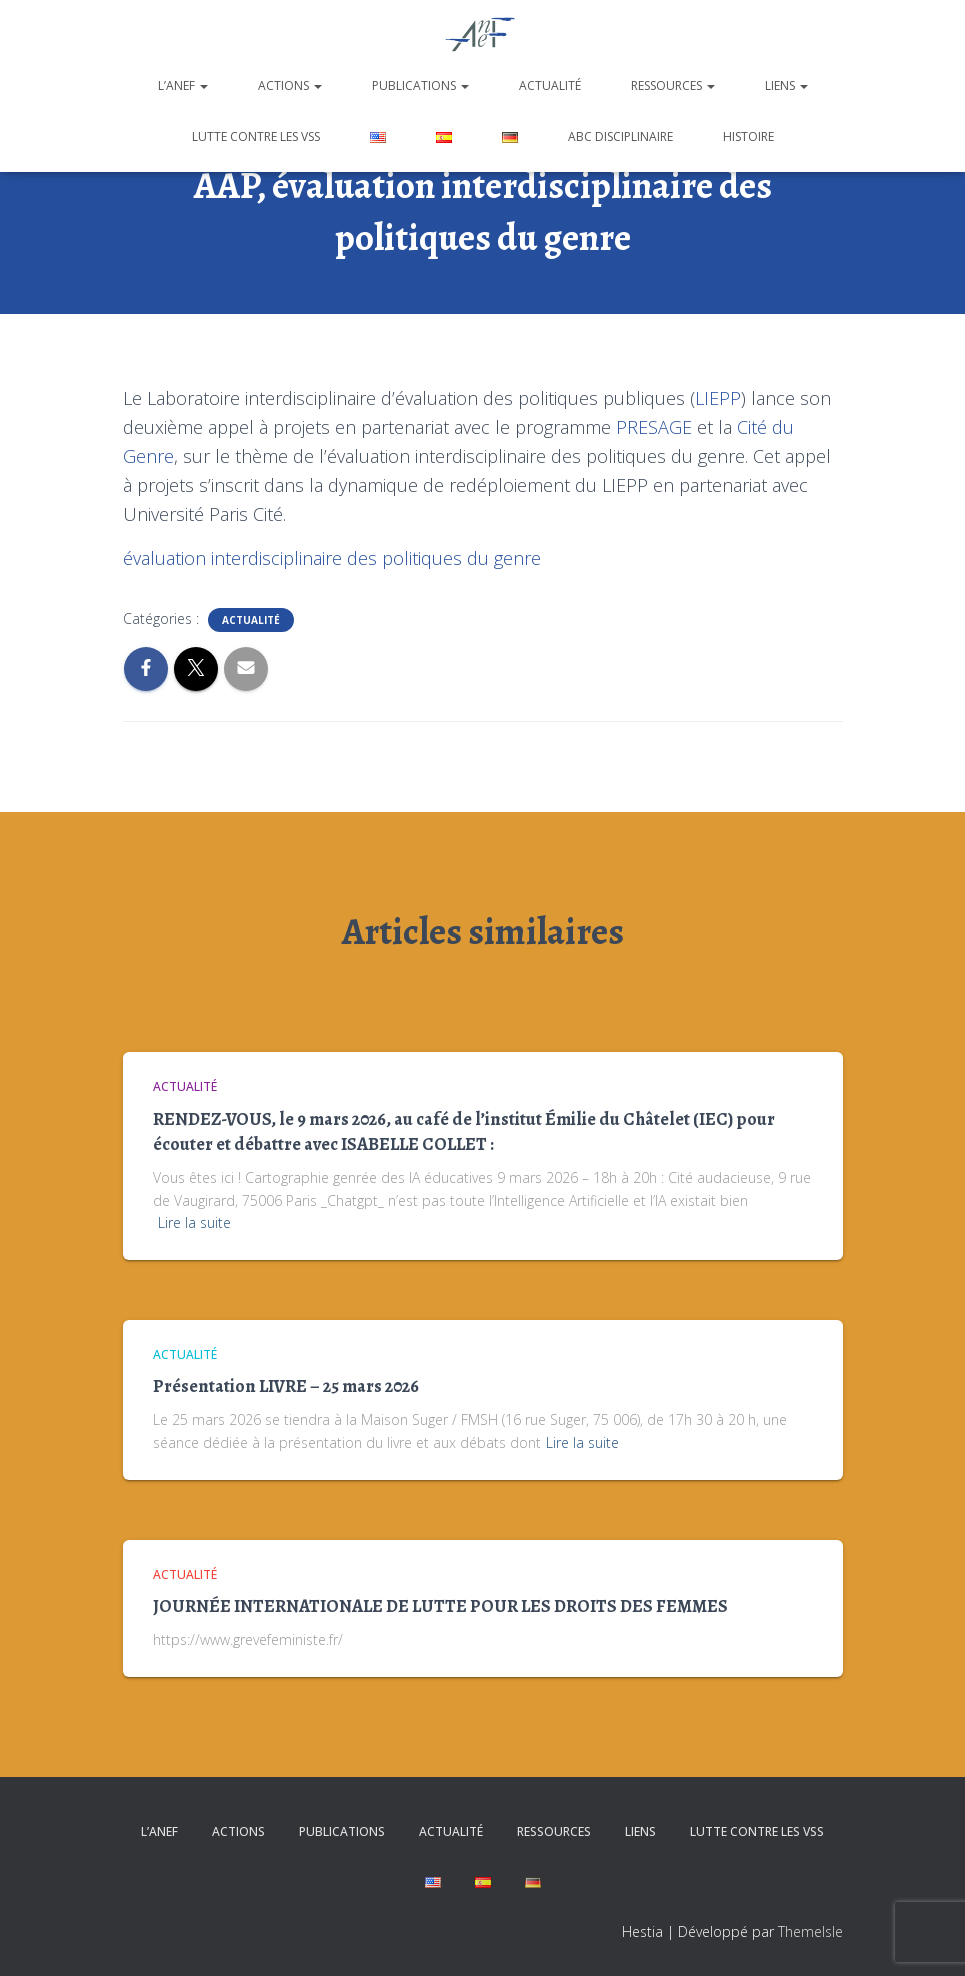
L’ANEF (183, 85)
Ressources (673, 85)
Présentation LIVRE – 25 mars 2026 (286, 1386)
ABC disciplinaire (620, 136)
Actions (290, 85)
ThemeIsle (810, 1931)
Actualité (550, 85)
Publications (420, 85)
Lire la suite (194, 1222)
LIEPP (718, 398)
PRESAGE (654, 427)
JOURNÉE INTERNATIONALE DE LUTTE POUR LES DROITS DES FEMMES (440, 1606)
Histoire (748, 136)
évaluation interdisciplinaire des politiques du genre (332, 558)
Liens (786, 85)
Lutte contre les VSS (256, 136)
